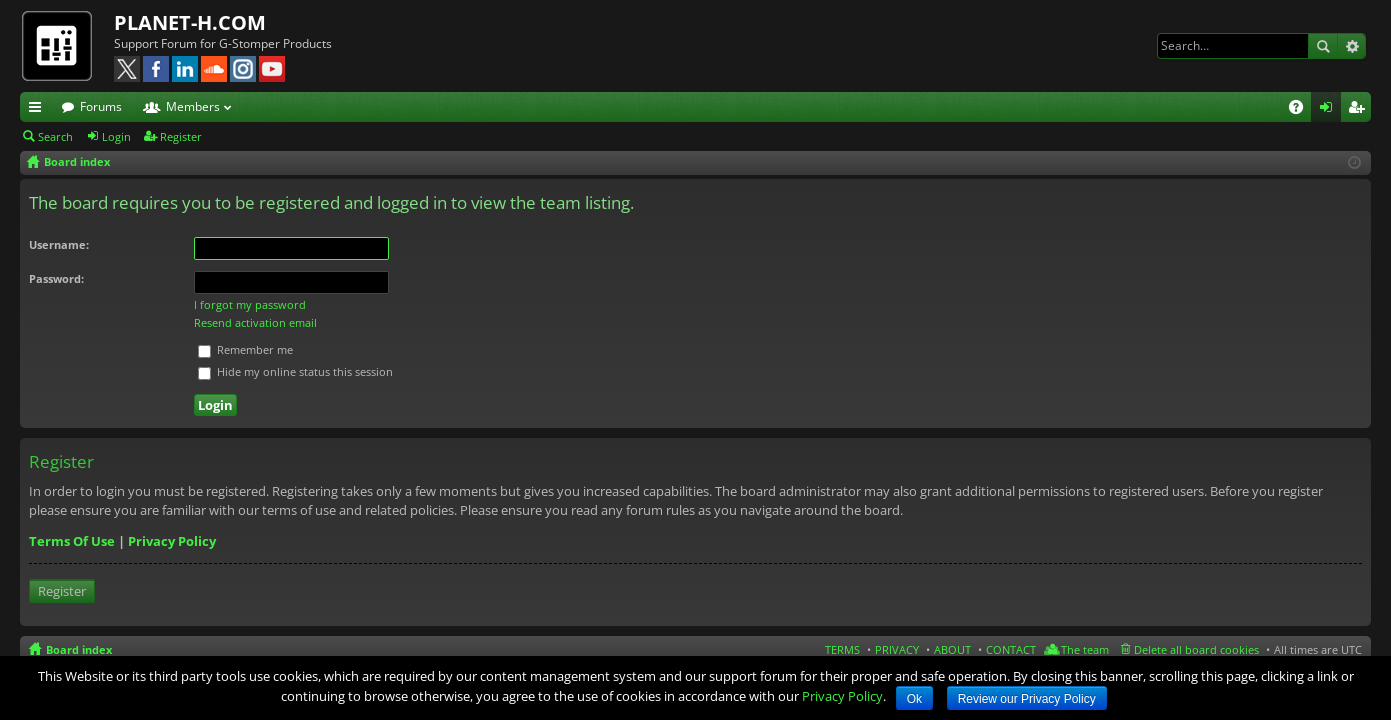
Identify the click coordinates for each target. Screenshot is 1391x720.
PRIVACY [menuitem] (897, 649)
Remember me (245, 349)
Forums (101, 106)
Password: (56, 278)
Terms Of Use (72, 541)
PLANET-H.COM (190, 22)
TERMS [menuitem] (842, 649)
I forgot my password (250, 304)
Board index (79, 649)
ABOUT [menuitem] (952, 649)
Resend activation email (255, 322)
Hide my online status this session (295, 371)
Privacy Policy (172, 541)
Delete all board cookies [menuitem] (1196, 649)
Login (116, 136)
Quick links (39, 110)
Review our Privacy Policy (1027, 699)
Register (181, 136)
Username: (59, 244)
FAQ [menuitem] (1302, 110)
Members (193, 106)
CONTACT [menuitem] (1011, 649)
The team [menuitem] (1085, 649)
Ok (914, 699)
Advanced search (1351, 46)
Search (1323, 46)
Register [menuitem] (1360, 110)
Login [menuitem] (1330, 110)
